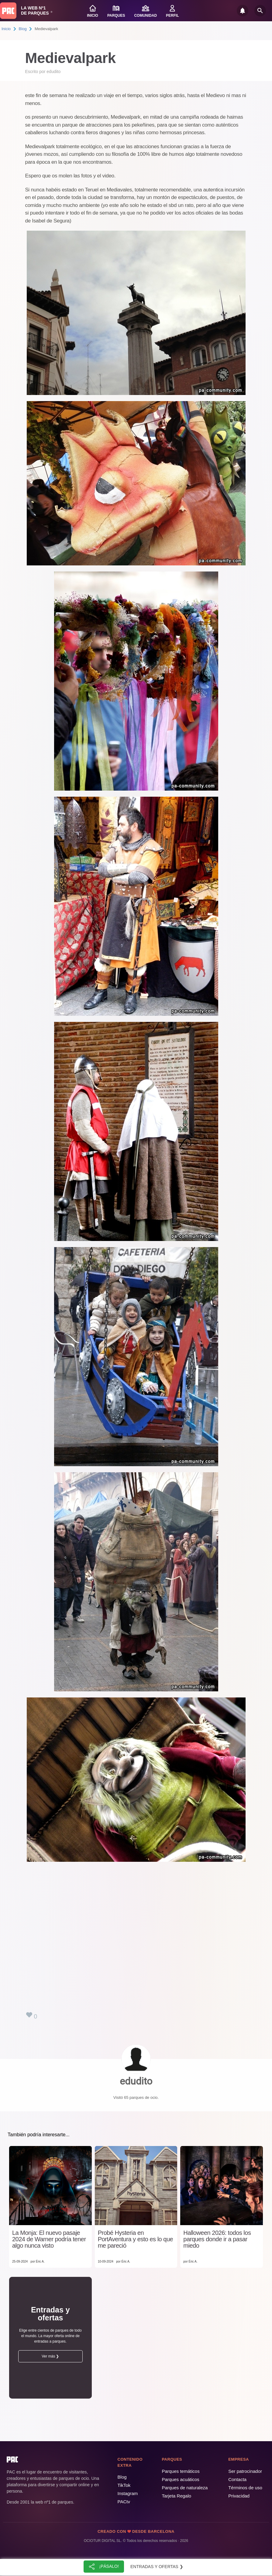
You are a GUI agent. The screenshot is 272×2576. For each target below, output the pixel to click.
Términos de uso (245, 2487)
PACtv (124, 2501)
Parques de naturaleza (185, 2487)
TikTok (124, 2485)
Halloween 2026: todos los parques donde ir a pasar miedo (217, 2239)
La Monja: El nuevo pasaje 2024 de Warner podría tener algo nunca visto (49, 2239)
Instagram (128, 2493)
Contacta (237, 2479)
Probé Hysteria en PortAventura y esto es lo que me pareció (135, 2239)
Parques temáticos (180, 2471)
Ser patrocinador (245, 2471)
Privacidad (239, 2495)
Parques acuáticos (180, 2479)
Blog (23, 28)
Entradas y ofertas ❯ (156, 2566)
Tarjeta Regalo (176, 2495)
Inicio (6, 28)
